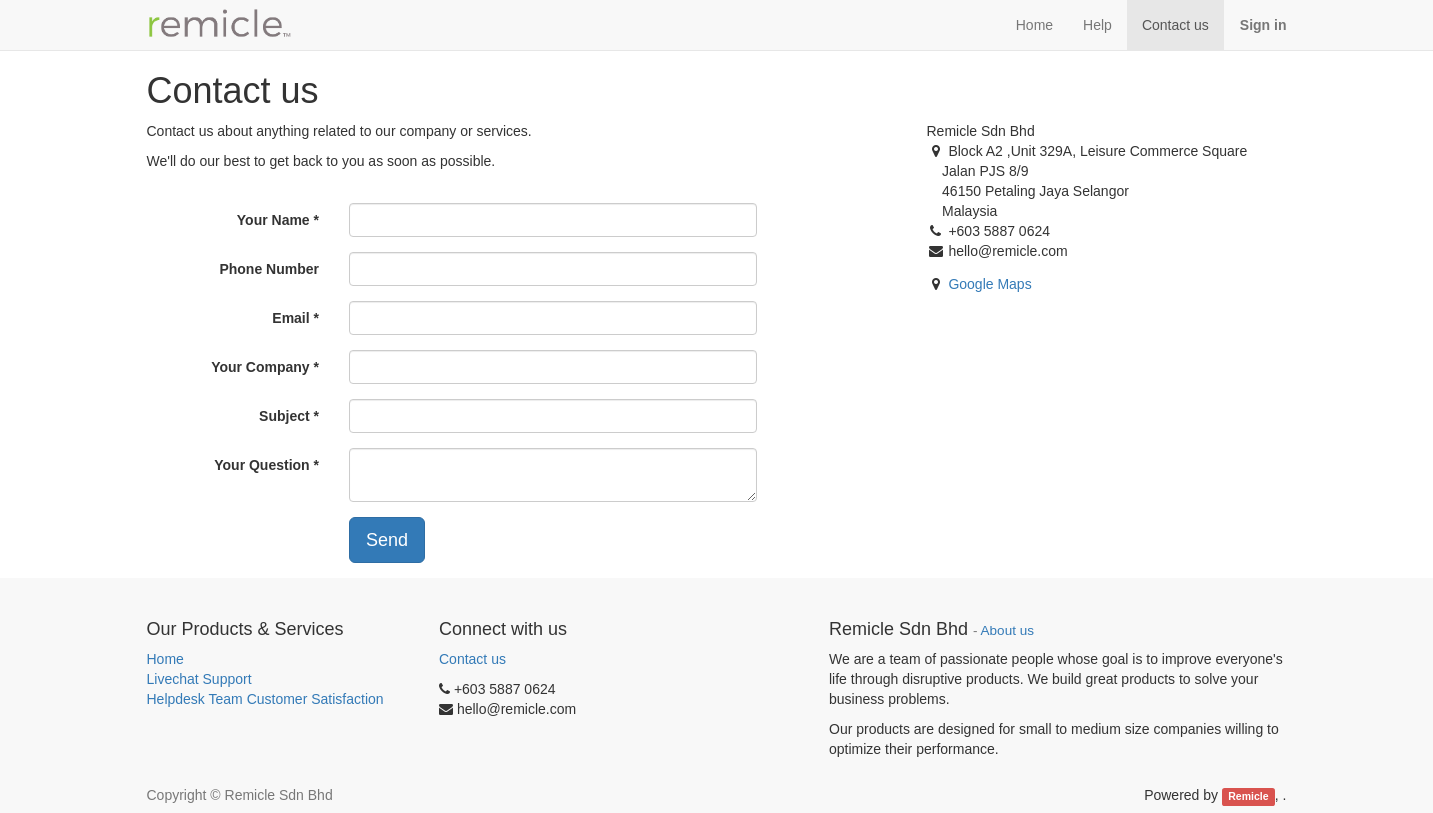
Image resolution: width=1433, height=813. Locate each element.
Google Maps (989, 284)
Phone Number (269, 269)
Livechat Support (199, 679)
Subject (284, 416)
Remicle (1248, 796)
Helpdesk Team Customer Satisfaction (265, 699)
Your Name (273, 220)
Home (165, 659)
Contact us (472, 659)
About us (1007, 630)
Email (290, 318)
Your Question (261, 465)
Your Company (260, 367)
